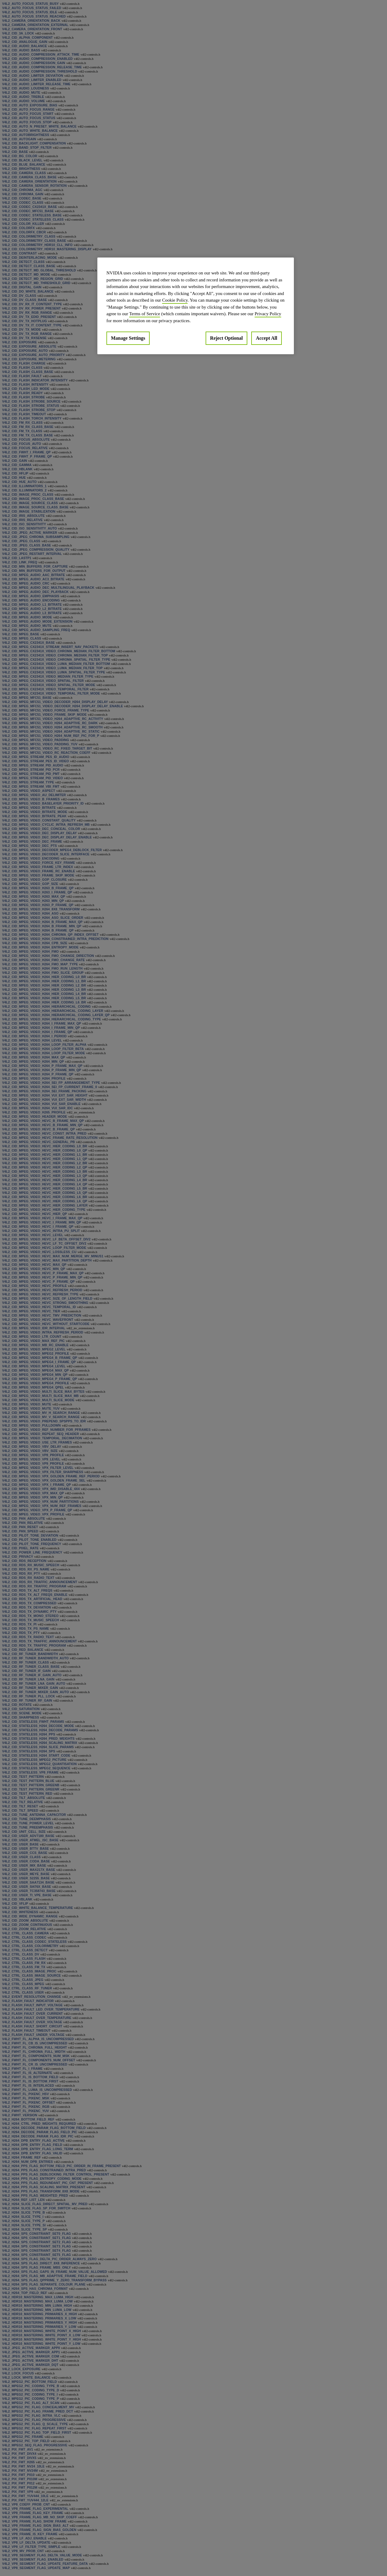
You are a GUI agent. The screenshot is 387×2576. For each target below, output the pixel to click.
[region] (195, 306)
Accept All (266, 338)
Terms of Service (144, 313)
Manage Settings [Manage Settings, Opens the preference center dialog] (128, 338)
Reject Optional (226, 338)
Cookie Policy (174, 300)
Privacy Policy (268, 313)
